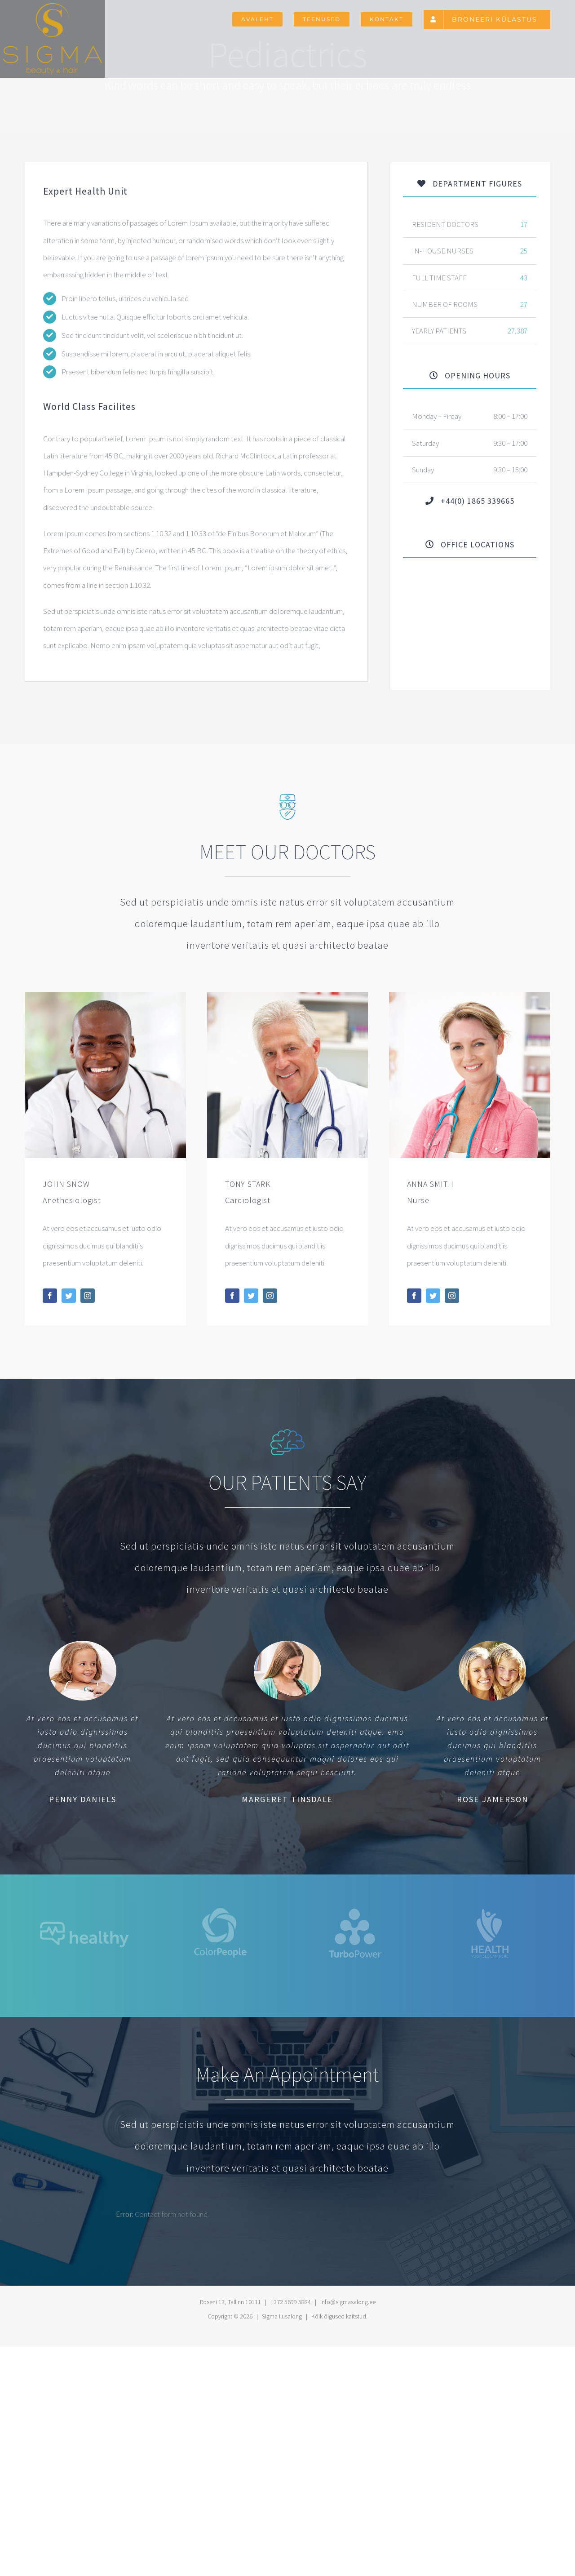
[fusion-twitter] (69, 1295)
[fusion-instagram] (87, 1295)
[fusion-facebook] (50, 1295)
